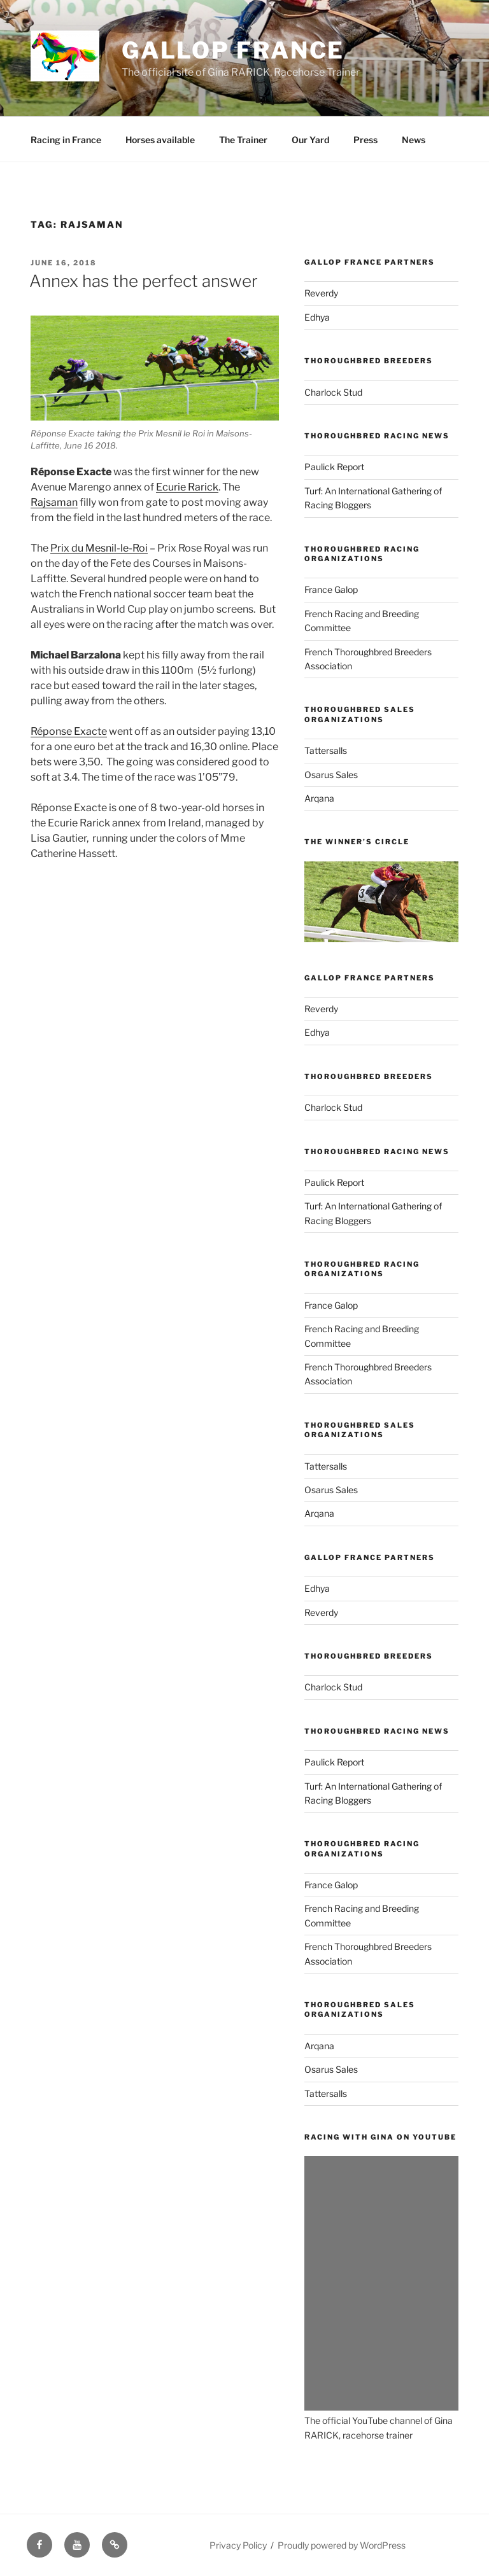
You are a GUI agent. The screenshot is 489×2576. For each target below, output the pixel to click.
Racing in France (66, 139)
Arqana (319, 798)
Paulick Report (334, 466)
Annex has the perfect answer (143, 281)
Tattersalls (325, 750)
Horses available (160, 139)
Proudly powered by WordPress (342, 2545)
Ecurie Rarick (187, 487)
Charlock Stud (333, 392)
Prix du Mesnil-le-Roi (99, 548)
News (413, 139)
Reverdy (321, 293)
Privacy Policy (238, 2545)
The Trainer (243, 139)
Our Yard (310, 139)
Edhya (317, 317)
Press (365, 139)
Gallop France (233, 50)
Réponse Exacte (69, 731)
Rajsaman (54, 502)
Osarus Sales (331, 774)
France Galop (331, 589)
